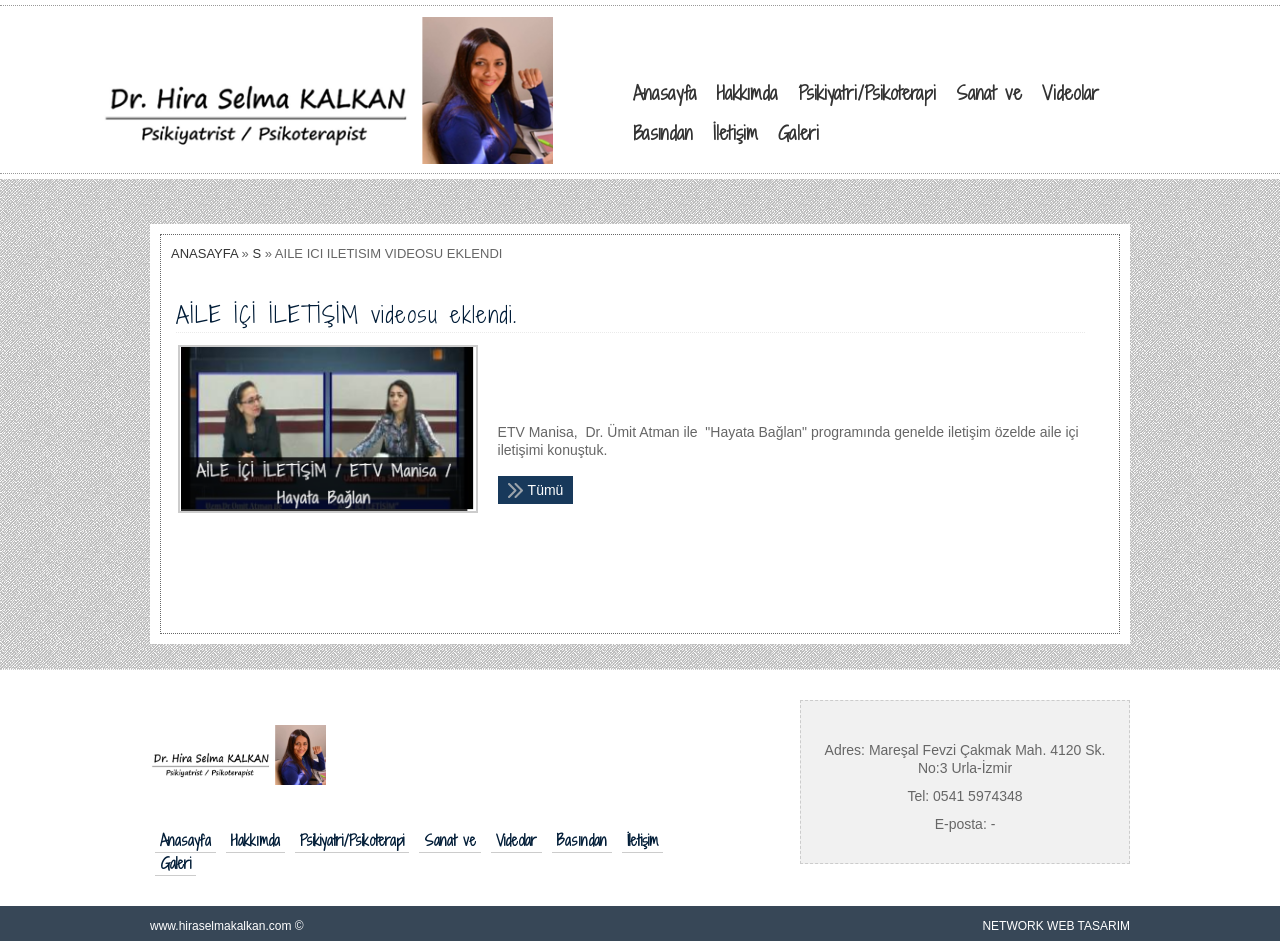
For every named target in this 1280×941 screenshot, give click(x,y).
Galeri (175, 864)
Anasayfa (185, 841)
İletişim (642, 841)
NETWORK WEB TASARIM (1056, 926)
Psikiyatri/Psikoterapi (352, 841)
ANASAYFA (204, 253)
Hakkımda (255, 841)
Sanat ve (450, 841)
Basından (582, 841)
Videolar (516, 841)
